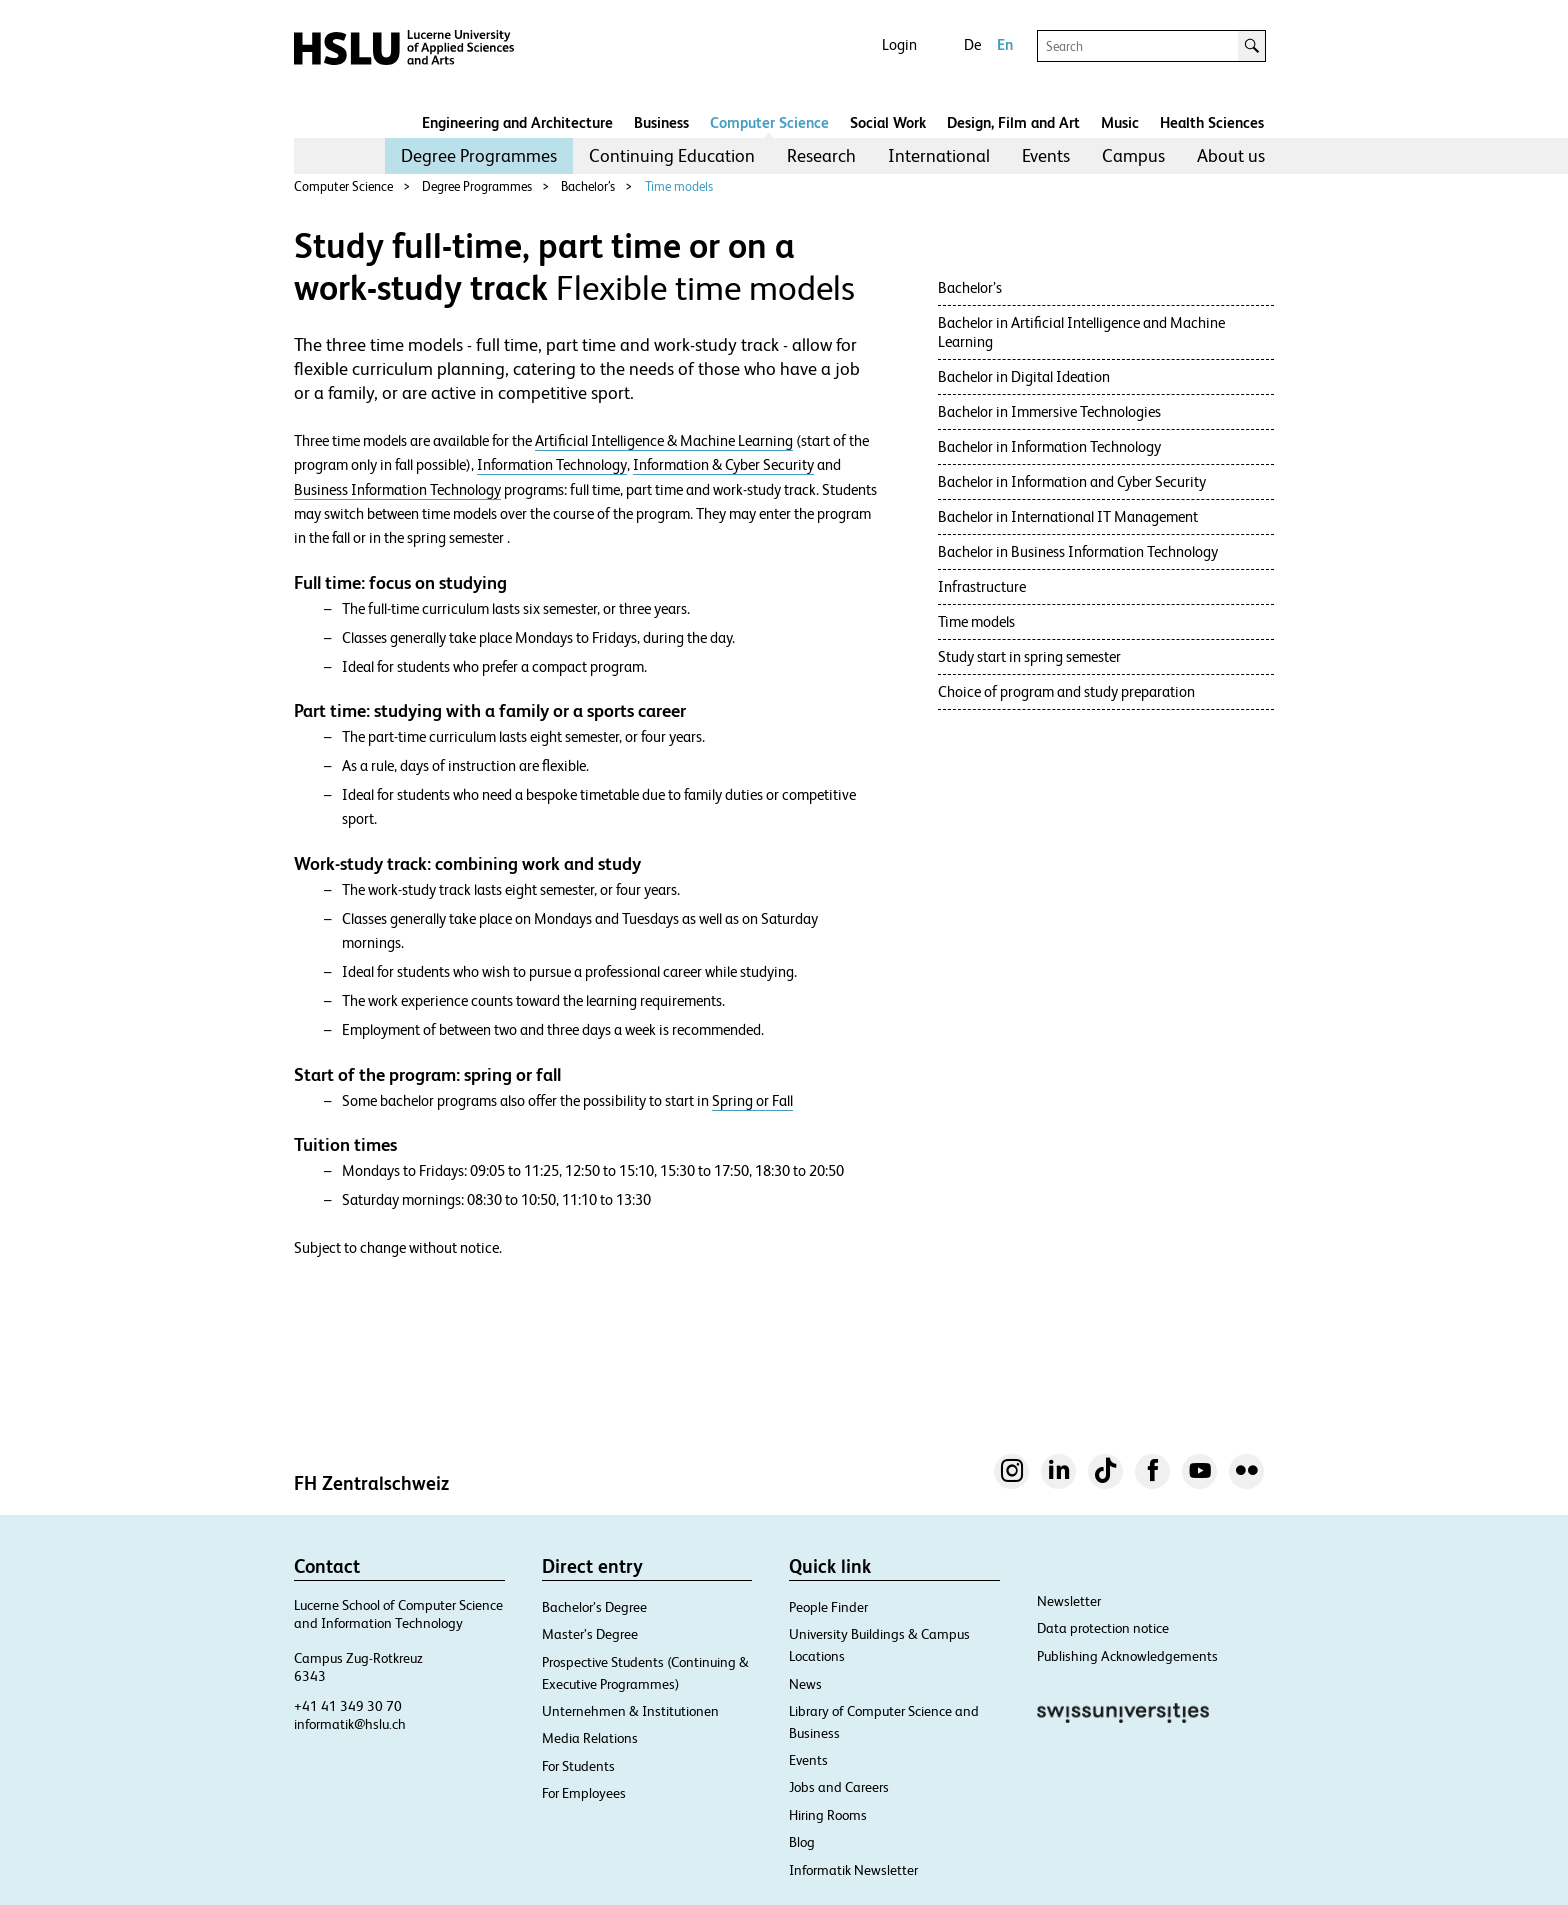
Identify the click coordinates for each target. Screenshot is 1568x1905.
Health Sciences (1212, 122)
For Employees (584, 1793)
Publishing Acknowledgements (1127, 1656)
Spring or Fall (752, 1101)
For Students (578, 1766)
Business (661, 122)
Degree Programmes (479, 155)
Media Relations (590, 1738)
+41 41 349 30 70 (348, 1706)
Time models (679, 186)
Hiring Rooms (828, 1815)
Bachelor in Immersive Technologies (1049, 411)
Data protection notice (1103, 1628)
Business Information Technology (397, 490)
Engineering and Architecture (517, 122)
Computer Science (769, 122)
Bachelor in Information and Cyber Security (1072, 481)
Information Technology (552, 465)
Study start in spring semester (1029, 656)
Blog (802, 1842)
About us (1231, 155)
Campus (1133, 155)
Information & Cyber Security (723, 465)
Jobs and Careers (839, 1787)
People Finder (828, 1607)
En (1005, 44)
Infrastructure (982, 586)
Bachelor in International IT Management (1068, 516)
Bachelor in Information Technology (1051, 446)
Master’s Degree (590, 1634)
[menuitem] (479, 156)
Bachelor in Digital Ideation (1024, 376)
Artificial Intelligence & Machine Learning (664, 441)
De (972, 44)
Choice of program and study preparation (1066, 691)
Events (1046, 155)
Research (821, 155)
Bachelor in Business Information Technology (1078, 551)
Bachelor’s (588, 186)
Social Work (888, 122)
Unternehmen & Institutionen (630, 1711)
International (939, 155)
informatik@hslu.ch (350, 1724)
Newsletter (1069, 1601)
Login (899, 44)
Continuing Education (672, 155)
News (805, 1684)
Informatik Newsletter (853, 1870)
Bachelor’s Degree (594, 1607)
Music (1120, 122)
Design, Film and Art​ (1013, 122)
